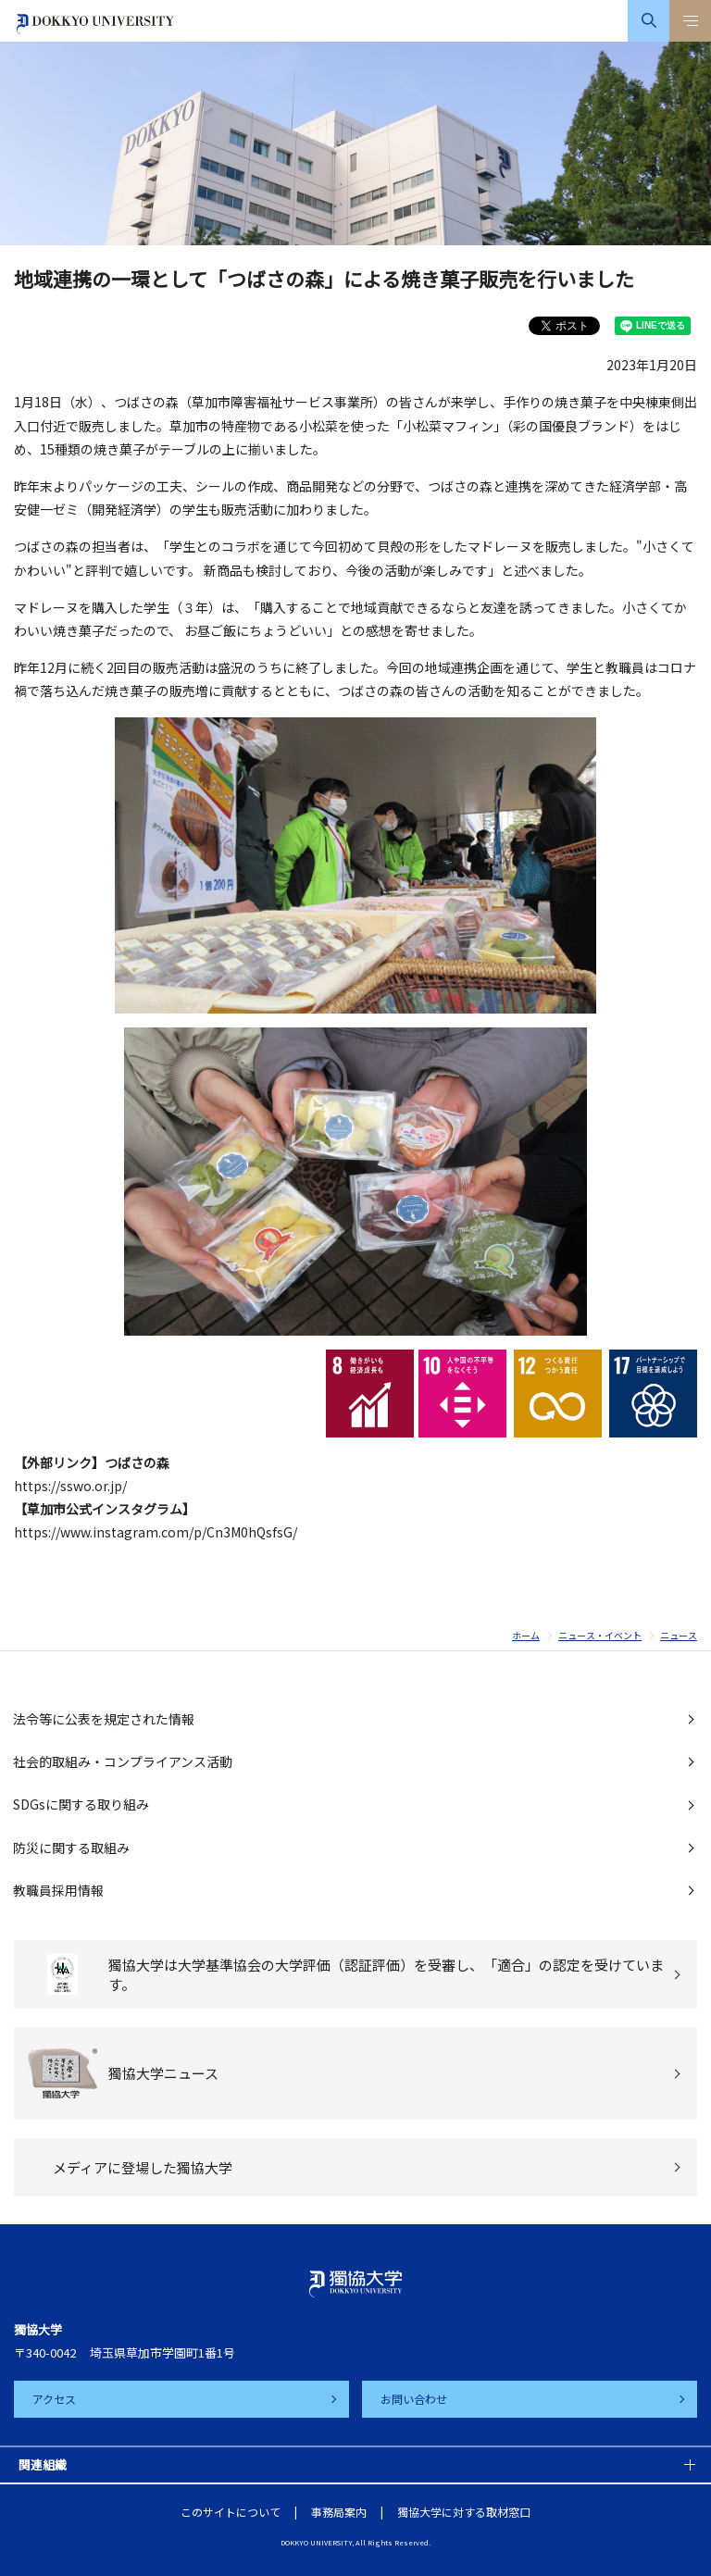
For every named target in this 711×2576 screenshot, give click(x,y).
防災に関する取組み (71, 1847)
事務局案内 (339, 2512)
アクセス (54, 2399)
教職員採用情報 (58, 1890)
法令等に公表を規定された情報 (103, 1719)
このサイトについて (231, 2512)
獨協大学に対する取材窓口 (463, 2512)
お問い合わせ (413, 2399)
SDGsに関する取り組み (81, 1804)
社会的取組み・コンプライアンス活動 (122, 1761)
